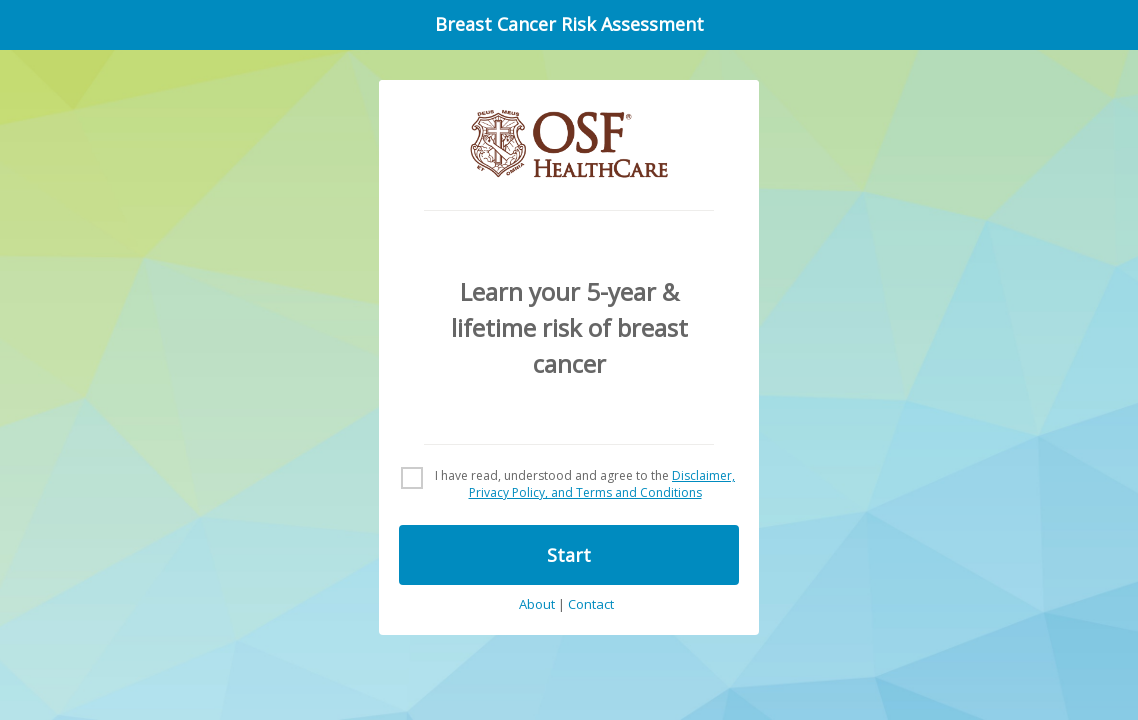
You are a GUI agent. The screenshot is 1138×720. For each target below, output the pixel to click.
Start (569, 555)
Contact (591, 605)
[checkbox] (569, 485)
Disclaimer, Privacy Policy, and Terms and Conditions (602, 484)
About (537, 605)
